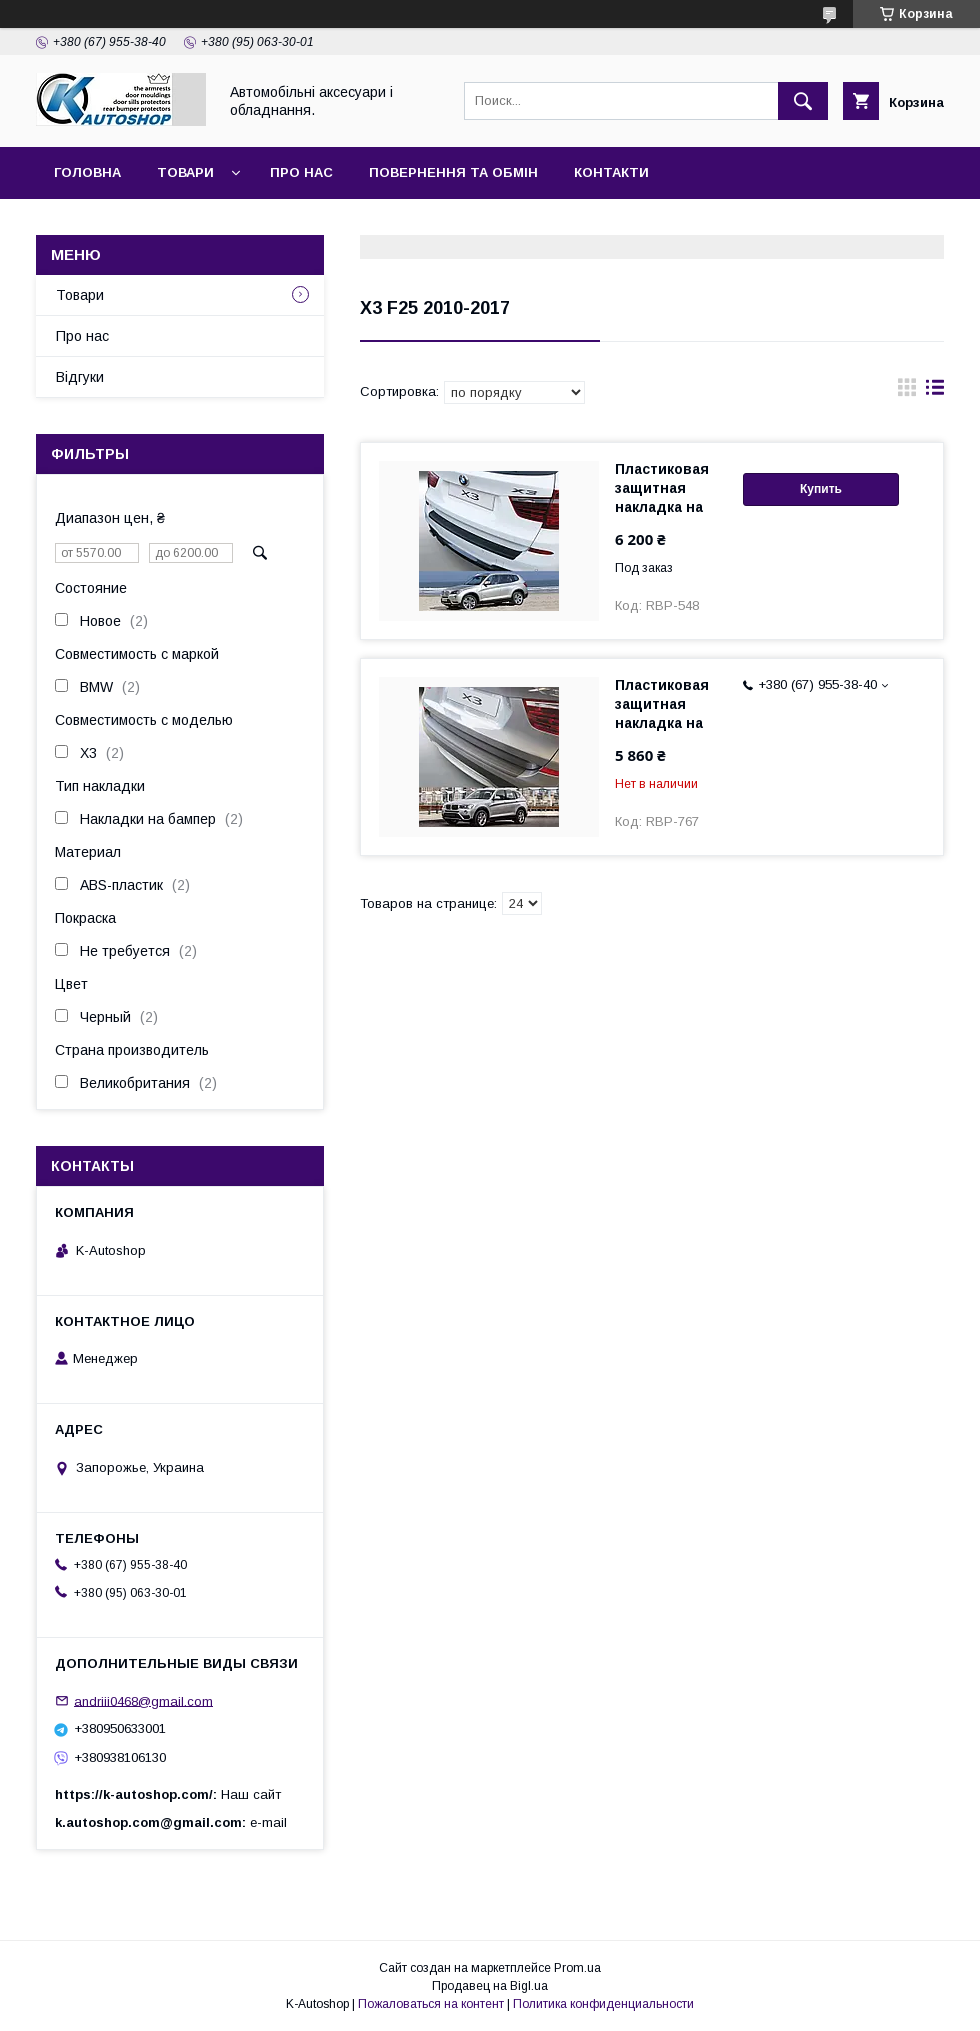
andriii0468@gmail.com (143, 1700)
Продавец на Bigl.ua (490, 1986)
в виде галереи (907, 392)
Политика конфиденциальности (603, 2004)
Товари (185, 172)
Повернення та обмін (453, 172)
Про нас (301, 172)
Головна (87, 172)
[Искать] (803, 101)
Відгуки (80, 377)
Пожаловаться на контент (431, 2004)
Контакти (611, 172)
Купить (821, 489)
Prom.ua (577, 1968)
